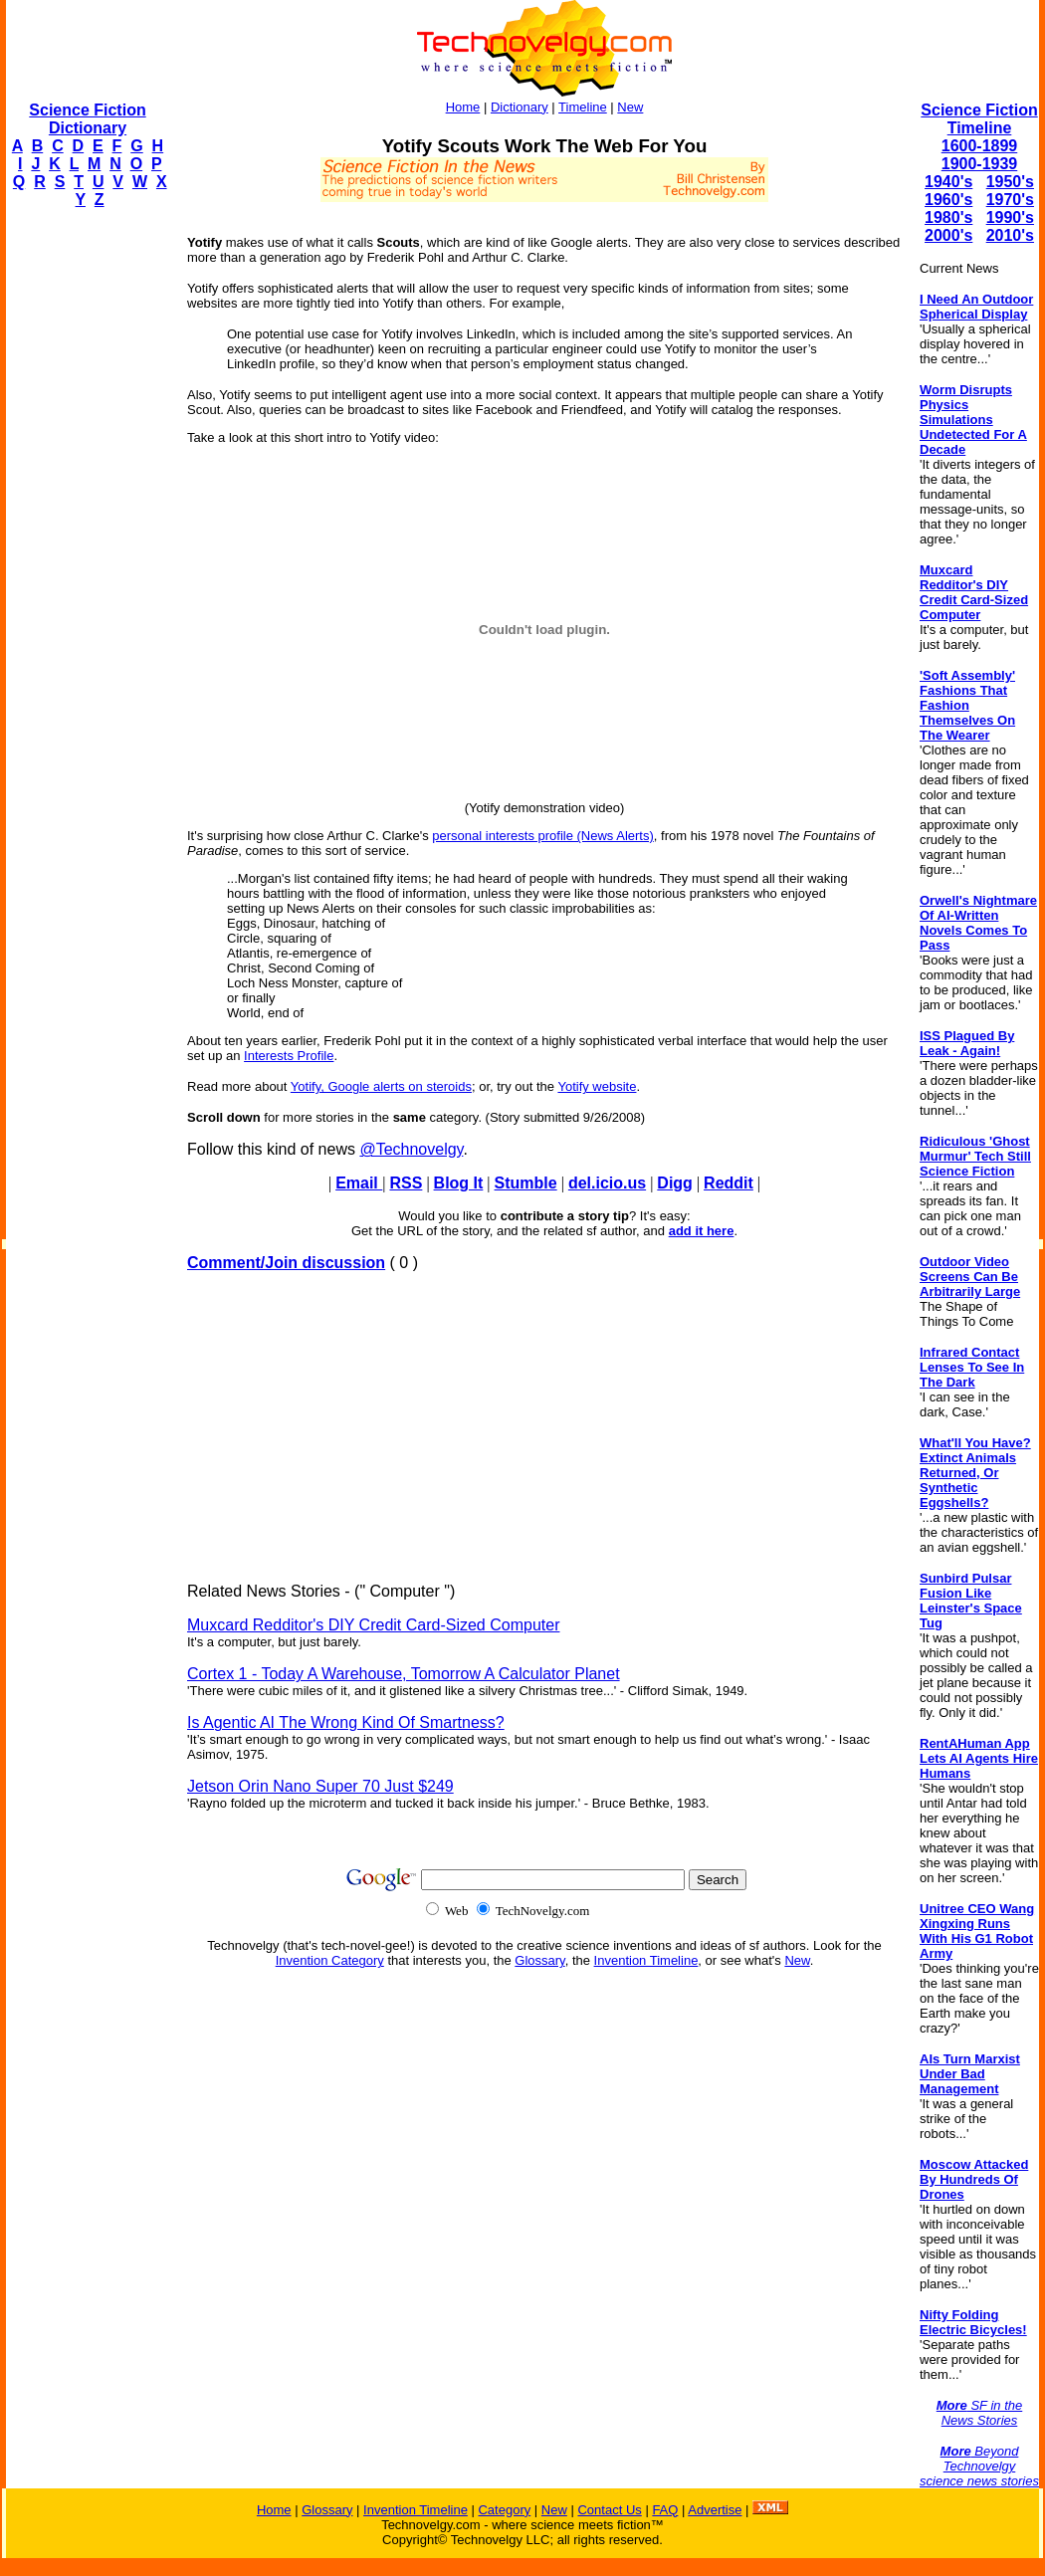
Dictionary (519, 107)
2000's (948, 235)
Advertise (714, 2509)
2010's (1010, 235)
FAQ (665, 2509)
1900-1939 (979, 163)
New (630, 107)
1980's (948, 217)
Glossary (539, 1960)
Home (463, 107)
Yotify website (596, 1086)
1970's (1010, 199)
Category (504, 2509)
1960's (948, 199)
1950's (1010, 181)
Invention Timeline (646, 1960)
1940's (948, 181)
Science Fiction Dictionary (87, 119)
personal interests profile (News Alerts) (543, 835)
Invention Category (330, 1960)
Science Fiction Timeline (979, 119)
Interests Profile (288, 1055)
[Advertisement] (85, 523)
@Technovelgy (411, 1149)
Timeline (582, 107)
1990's (1010, 217)
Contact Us (609, 2509)
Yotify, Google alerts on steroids (381, 1086)
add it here (701, 1230)
